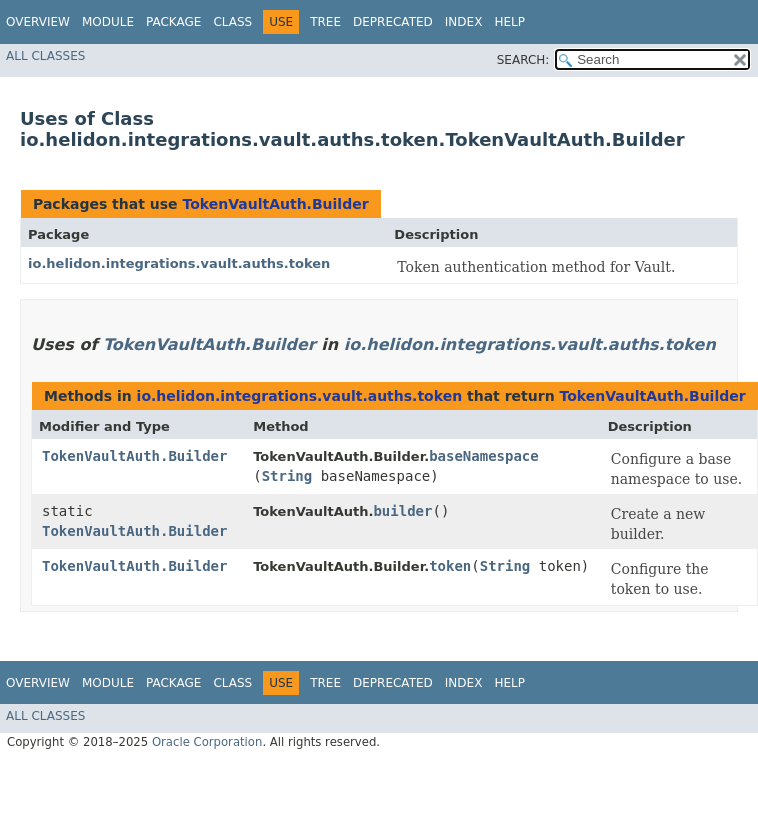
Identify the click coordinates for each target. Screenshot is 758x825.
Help (509, 22)
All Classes (45, 56)
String (287, 476)
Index (464, 22)
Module (108, 22)
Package (173, 22)
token (450, 566)
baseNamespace (484, 456)
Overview (38, 22)
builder (402, 511)
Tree (325, 22)
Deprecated (393, 22)
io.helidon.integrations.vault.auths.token (179, 263)
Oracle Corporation (207, 742)
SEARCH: (523, 60)
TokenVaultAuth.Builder (275, 204)
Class (232, 22)
